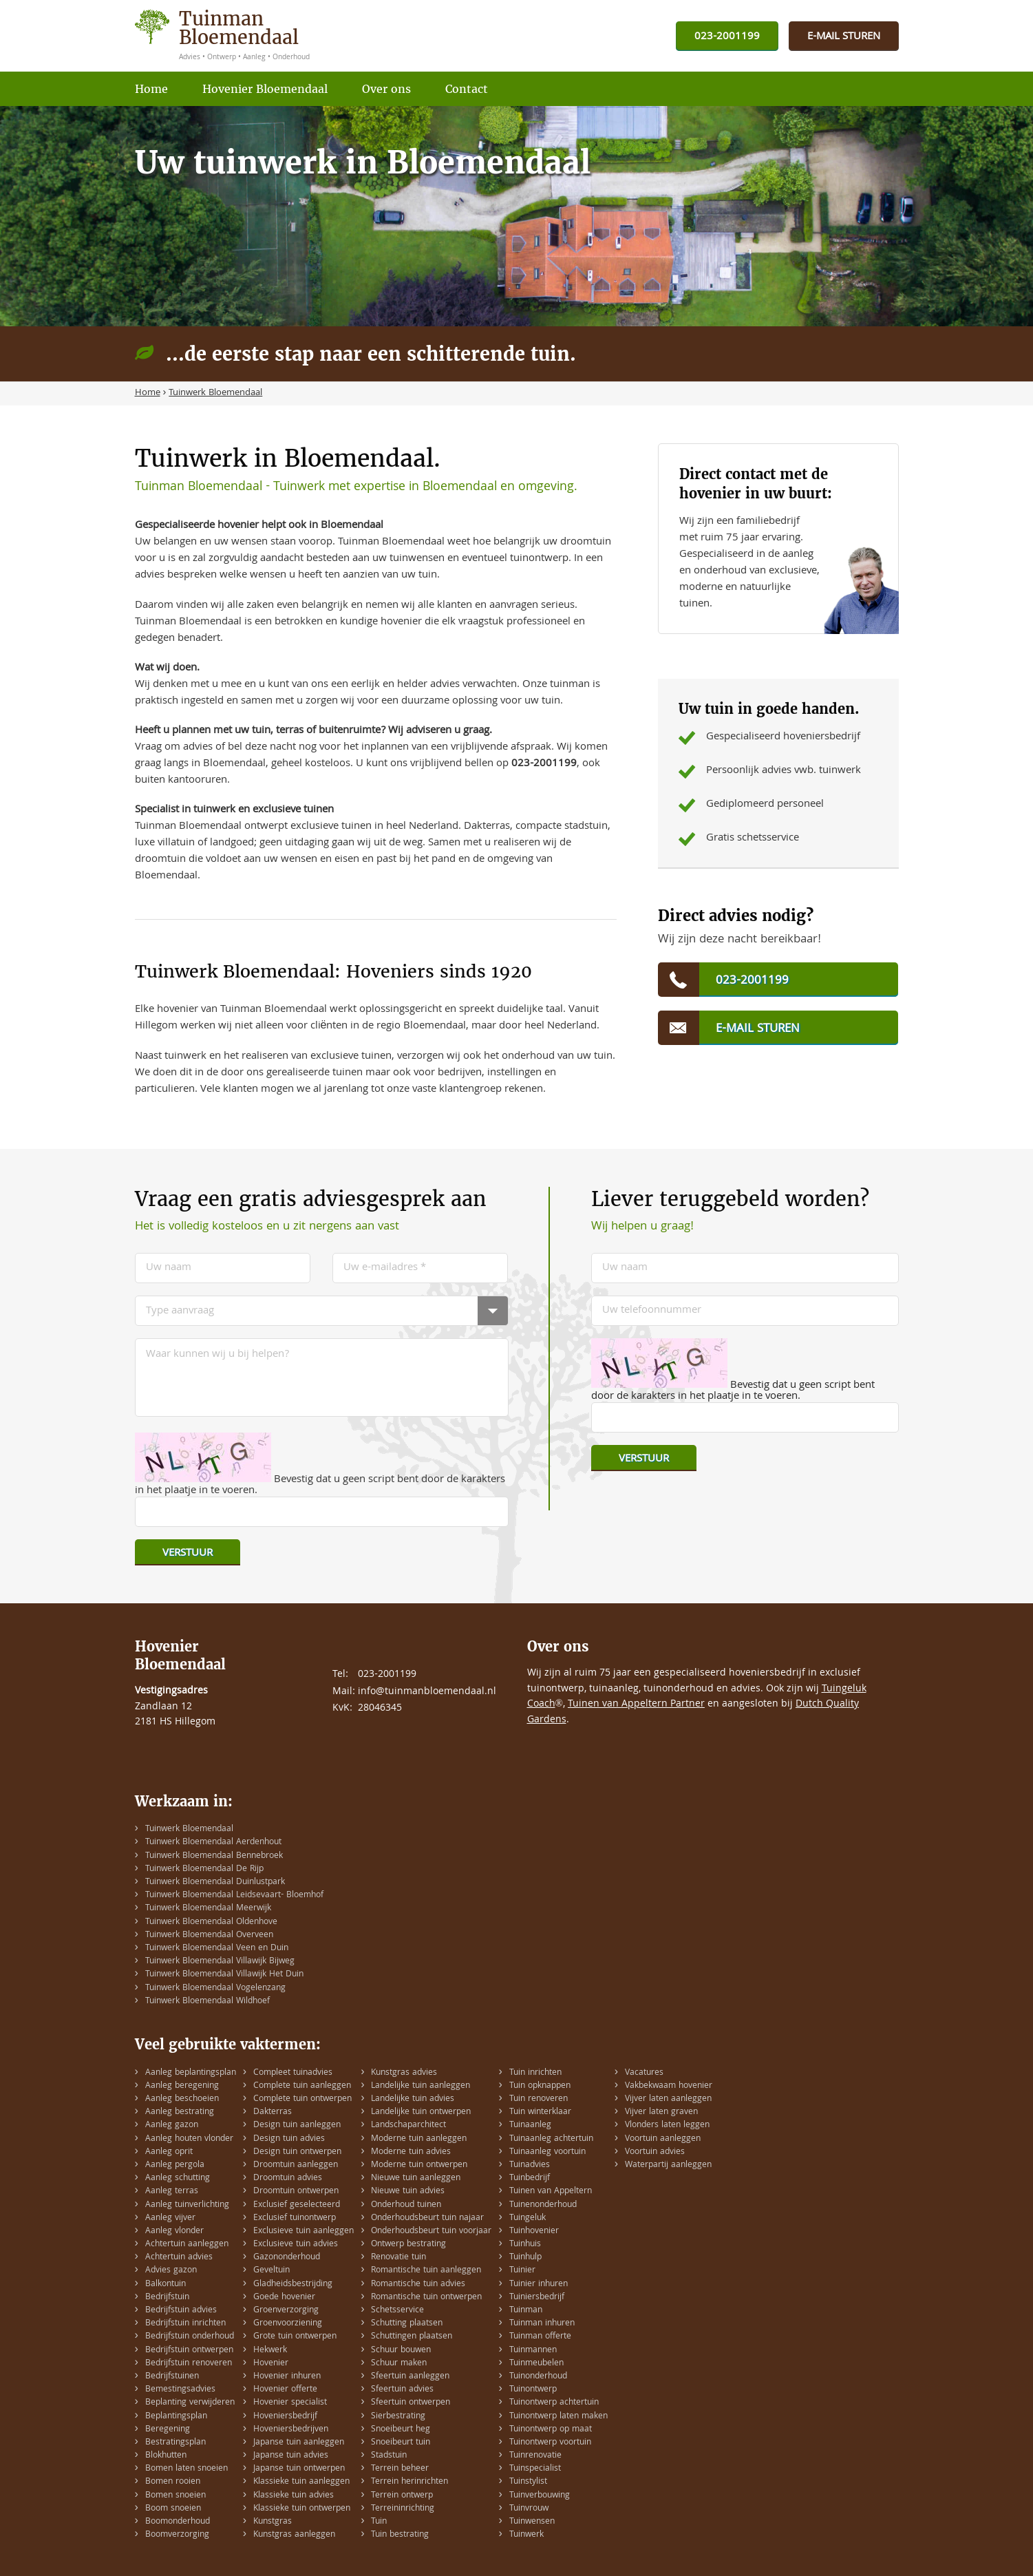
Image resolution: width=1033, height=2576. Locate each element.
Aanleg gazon (171, 2125)
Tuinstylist (528, 2482)
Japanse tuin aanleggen (298, 2443)
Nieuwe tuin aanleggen (415, 2178)
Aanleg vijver (170, 2218)
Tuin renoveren (538, 2099)
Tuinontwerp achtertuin (554, 2403)
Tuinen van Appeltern (550, 2191)
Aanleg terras (171, 2191)
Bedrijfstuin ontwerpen (189, 2350)
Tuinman (525, 2310)
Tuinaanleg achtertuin (551, 2139)
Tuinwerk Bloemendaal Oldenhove (211, 1922)
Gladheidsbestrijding (292, 2284)
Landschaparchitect (408, 2125)
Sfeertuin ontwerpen (410, 2403)
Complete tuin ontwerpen (302, 2099)
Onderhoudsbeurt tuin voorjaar (431, 2231)
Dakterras (272, 2112)
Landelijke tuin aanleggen (420, 2086)
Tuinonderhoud (538, 2376)
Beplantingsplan (176, 2416)
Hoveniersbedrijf (285, 2416)
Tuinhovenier (534, 2231)
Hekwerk (270, 2350)
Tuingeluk (527, 2218)
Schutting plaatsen (407, 2323)
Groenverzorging (286, 2310)
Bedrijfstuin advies (181, 2310)
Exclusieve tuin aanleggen (303, 2231)
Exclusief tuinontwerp (294, 2218)
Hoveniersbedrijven (290, 2429)
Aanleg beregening (182, 2086)
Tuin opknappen (540, 2086)
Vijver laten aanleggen (668, 2099)
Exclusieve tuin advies (295, 2244)
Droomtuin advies (287, 2178)
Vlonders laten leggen (667, 2125)
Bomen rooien (172, 2482)
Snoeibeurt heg (400, 2429)
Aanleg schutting (177, 2178)
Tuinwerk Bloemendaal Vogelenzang (215, 1988)
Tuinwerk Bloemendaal (189, 1829)
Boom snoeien (173, 2509)
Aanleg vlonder (174, 2231)
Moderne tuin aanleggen (419, 2139)
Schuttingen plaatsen (411, 2337)
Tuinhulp (525, 2257)
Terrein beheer (400, 2469)
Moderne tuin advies (411, 2152)
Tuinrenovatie (535, 2456)
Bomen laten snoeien (186, 2469)
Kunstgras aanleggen (294, 2535)
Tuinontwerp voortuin (550, 2443)
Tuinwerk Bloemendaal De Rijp (204, 1869)
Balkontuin (165, 2284)
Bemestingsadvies (180, 2390)
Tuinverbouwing (539, 2496)
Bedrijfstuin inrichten (185, 2323)
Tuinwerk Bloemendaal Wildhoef (207, 2001)
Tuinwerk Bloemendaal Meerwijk (208, 1908)
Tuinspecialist (535, 2469)
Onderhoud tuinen (406, 2205)
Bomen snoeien (175, 2496)
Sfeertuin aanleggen (410, 2376)
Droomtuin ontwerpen (296, 2191)
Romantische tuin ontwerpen (426, 2297)
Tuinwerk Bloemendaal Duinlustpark (215, 1882)
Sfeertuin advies (402, 2390)
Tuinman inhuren (542, 2323)
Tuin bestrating (400, 2535)
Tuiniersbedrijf (536, 2297)
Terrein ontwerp (402, 2496)
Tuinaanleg (530, 2125)
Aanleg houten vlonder (189, 2139)
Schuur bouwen (401, 2350)
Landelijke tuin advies (412, 2099)
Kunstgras (272, 2522)
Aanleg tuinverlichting (187, 2205)
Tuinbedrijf (529, 2178)
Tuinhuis (525, 2244)
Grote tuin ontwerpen (295, 2337)
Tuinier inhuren (538, 2284)
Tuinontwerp (533, 2390)
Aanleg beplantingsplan (190, 2073)
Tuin (379, 2522)
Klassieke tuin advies (293, 2496)
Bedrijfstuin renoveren (188, 2363)
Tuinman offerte (540, 2337)
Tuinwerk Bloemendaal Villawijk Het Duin (224, 1974)
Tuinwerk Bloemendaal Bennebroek (214, 1856)
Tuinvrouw (529, 2509)
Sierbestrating (398, 2416)
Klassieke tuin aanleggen (301, 2482)
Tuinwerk (526, 2535)
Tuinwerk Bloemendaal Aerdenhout (213, 1842)
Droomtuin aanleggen (295, 2165)
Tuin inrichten (535, 2073)
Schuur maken (399, 2363)
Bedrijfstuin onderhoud (189, 2337)
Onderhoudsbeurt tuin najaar (427, 2218)
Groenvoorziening (287, 2323)
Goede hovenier (284, 2297)
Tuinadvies (529, 2165)
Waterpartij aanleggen (668, 2165)
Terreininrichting (402, 2509)
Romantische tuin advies (418, 2284)
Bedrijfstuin (167, 2297)
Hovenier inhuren (287, 2376)
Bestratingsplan (175, 2443)
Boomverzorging (177, 2535)
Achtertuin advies (179, 2257)
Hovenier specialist (290, 2403)
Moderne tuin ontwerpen (419, 2165)
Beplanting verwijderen (190, 2403)
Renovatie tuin (398, 2257)
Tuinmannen (533, 2350)
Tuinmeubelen (536, 2363)
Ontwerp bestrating (408, 2244)
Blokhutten (166, 2456)
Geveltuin (271, 2270)
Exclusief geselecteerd (296, 2205)
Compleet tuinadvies (292, 2073)
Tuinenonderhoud (543, 2205)
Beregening (167, 2429)
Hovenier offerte (285, 2390)
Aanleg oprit (169, 2152)
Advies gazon (171, 2270)
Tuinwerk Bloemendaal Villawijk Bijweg (220, 1961)
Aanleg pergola (174, 2165)
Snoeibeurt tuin (400, 2443)
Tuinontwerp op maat (550, 2429)
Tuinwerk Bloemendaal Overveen (209, 1935)
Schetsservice (397, 2310)
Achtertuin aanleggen (186, 2244)
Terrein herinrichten (409, 2482)
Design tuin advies (289, 2139)
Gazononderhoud (286, 2257)
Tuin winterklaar (540, 2112)
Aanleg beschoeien (182, 2099)
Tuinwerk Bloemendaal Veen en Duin (216, 1948)
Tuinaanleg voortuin (547, 2152)
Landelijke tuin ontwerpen (421, 2112)
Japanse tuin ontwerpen (299, 2469)
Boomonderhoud (177, 2522)
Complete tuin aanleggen (302, 2086)
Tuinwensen (532, 2522)
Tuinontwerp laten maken (558, 2416)
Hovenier (270, 2363)
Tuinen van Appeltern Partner (636, 1704)
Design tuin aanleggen (297, 2125)
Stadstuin (389, 2456)
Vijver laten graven (661, 2112)
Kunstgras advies (404, 2073)
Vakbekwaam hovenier (668, 2086)
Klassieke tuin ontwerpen (301, 2509)
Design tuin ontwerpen (297, 2152)
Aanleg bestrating (179, 2112)
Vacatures (644, 2073)
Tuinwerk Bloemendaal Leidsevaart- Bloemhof (234, 1895)
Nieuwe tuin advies (408, 2191)
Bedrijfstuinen (172, 2376)
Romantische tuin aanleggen (426, 2270)
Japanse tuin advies (290, 2456)
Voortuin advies (655, 2152)
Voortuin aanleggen (663, 2139)
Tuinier (522, 2270)
